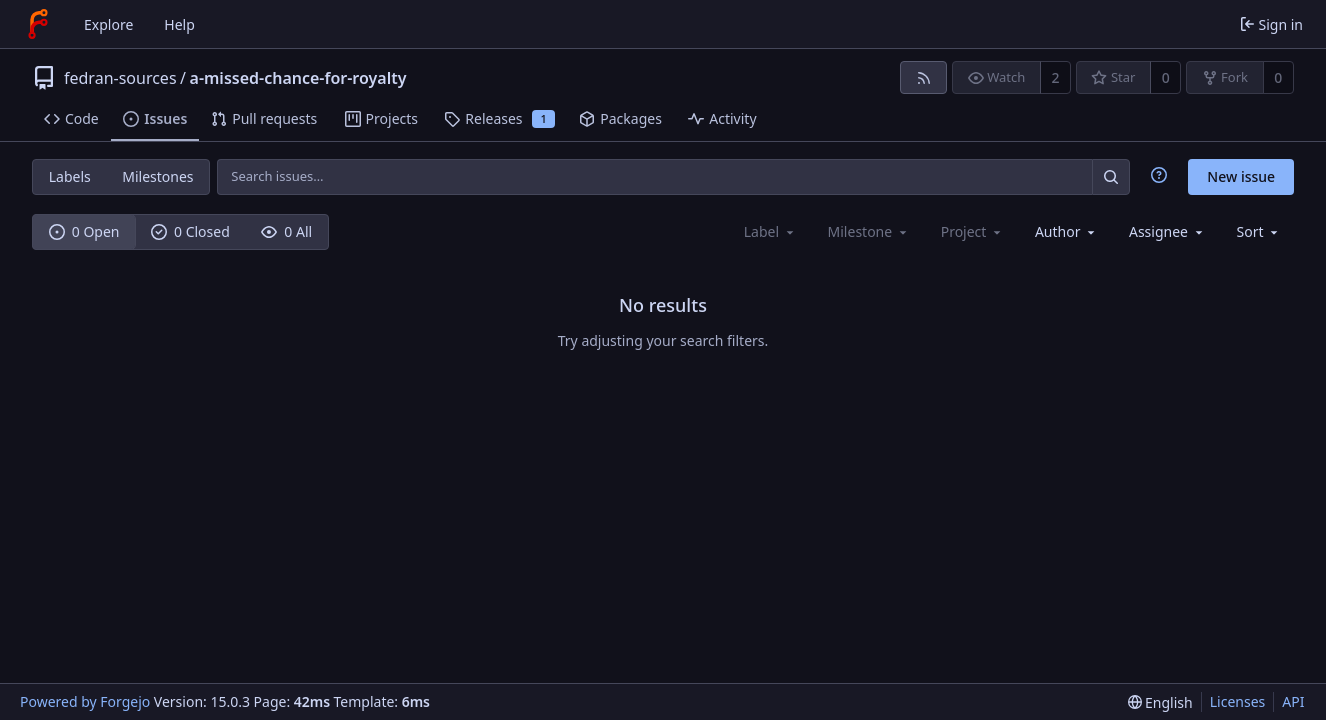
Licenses (1238, 701)
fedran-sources (120, 78)
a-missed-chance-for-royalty (298, 78)
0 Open (84, 231)
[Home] (38, 24)
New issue (1241, 176)
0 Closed (190, 231)
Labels (70, 176)
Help (179, 24)
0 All (286, 231)
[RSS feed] (923, 77)
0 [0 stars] (1166, 77)
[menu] (1259, 231)
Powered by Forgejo (85, 701)
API (1293, 701)
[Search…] (1111, 176)
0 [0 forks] (1278, 77)
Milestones (157, 176)
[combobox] (1066, 231)
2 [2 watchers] (1056, 77)
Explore (108, 24)
